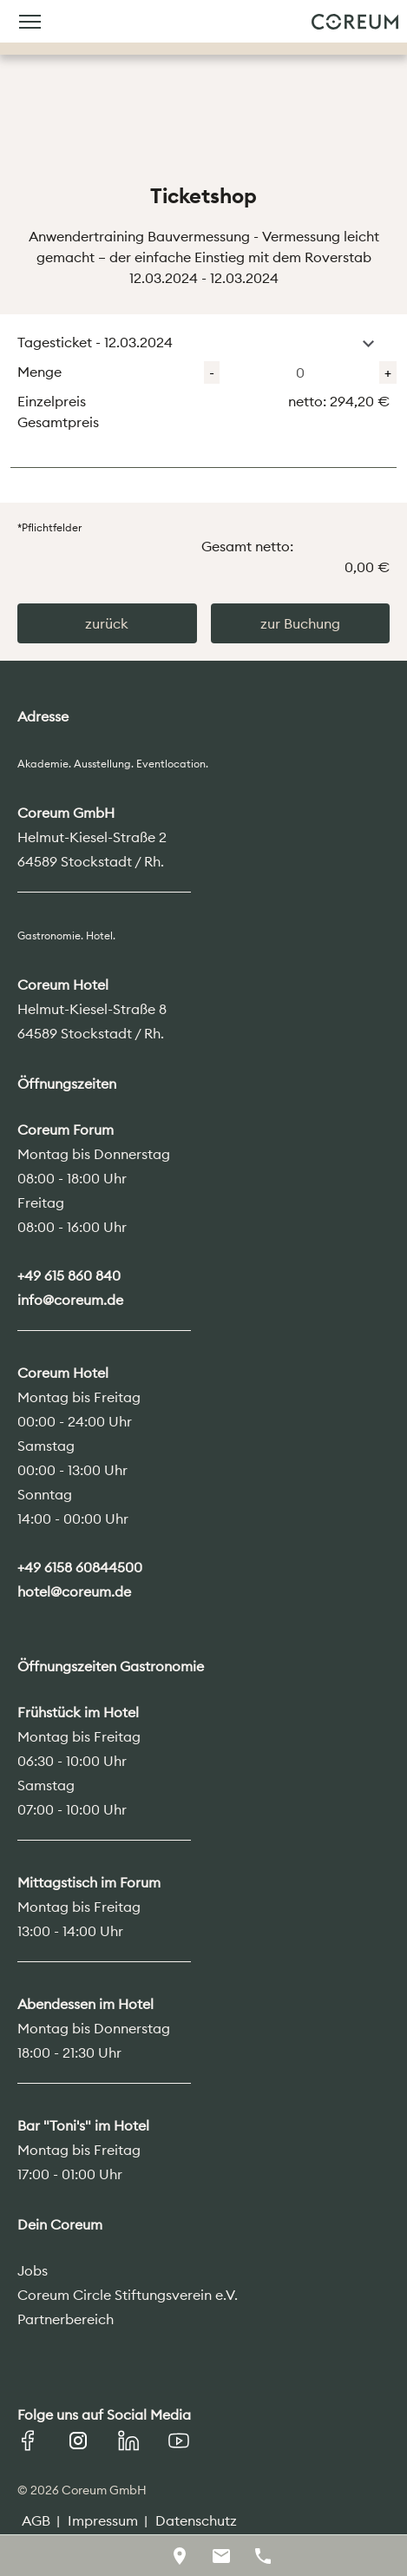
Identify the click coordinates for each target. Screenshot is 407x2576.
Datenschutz (196, 2520)
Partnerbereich (65, 2319)
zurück (106, 623)
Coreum (355, 22)
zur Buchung (300, 623)
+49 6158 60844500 (79, 1567)
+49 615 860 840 (69, 1275)
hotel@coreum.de (74, 1591)
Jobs (32, 2270)
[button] (368, 344)
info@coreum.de (70, 1299)
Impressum (103, 2520)
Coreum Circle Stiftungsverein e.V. (127, 2294)
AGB (36, 2520)
